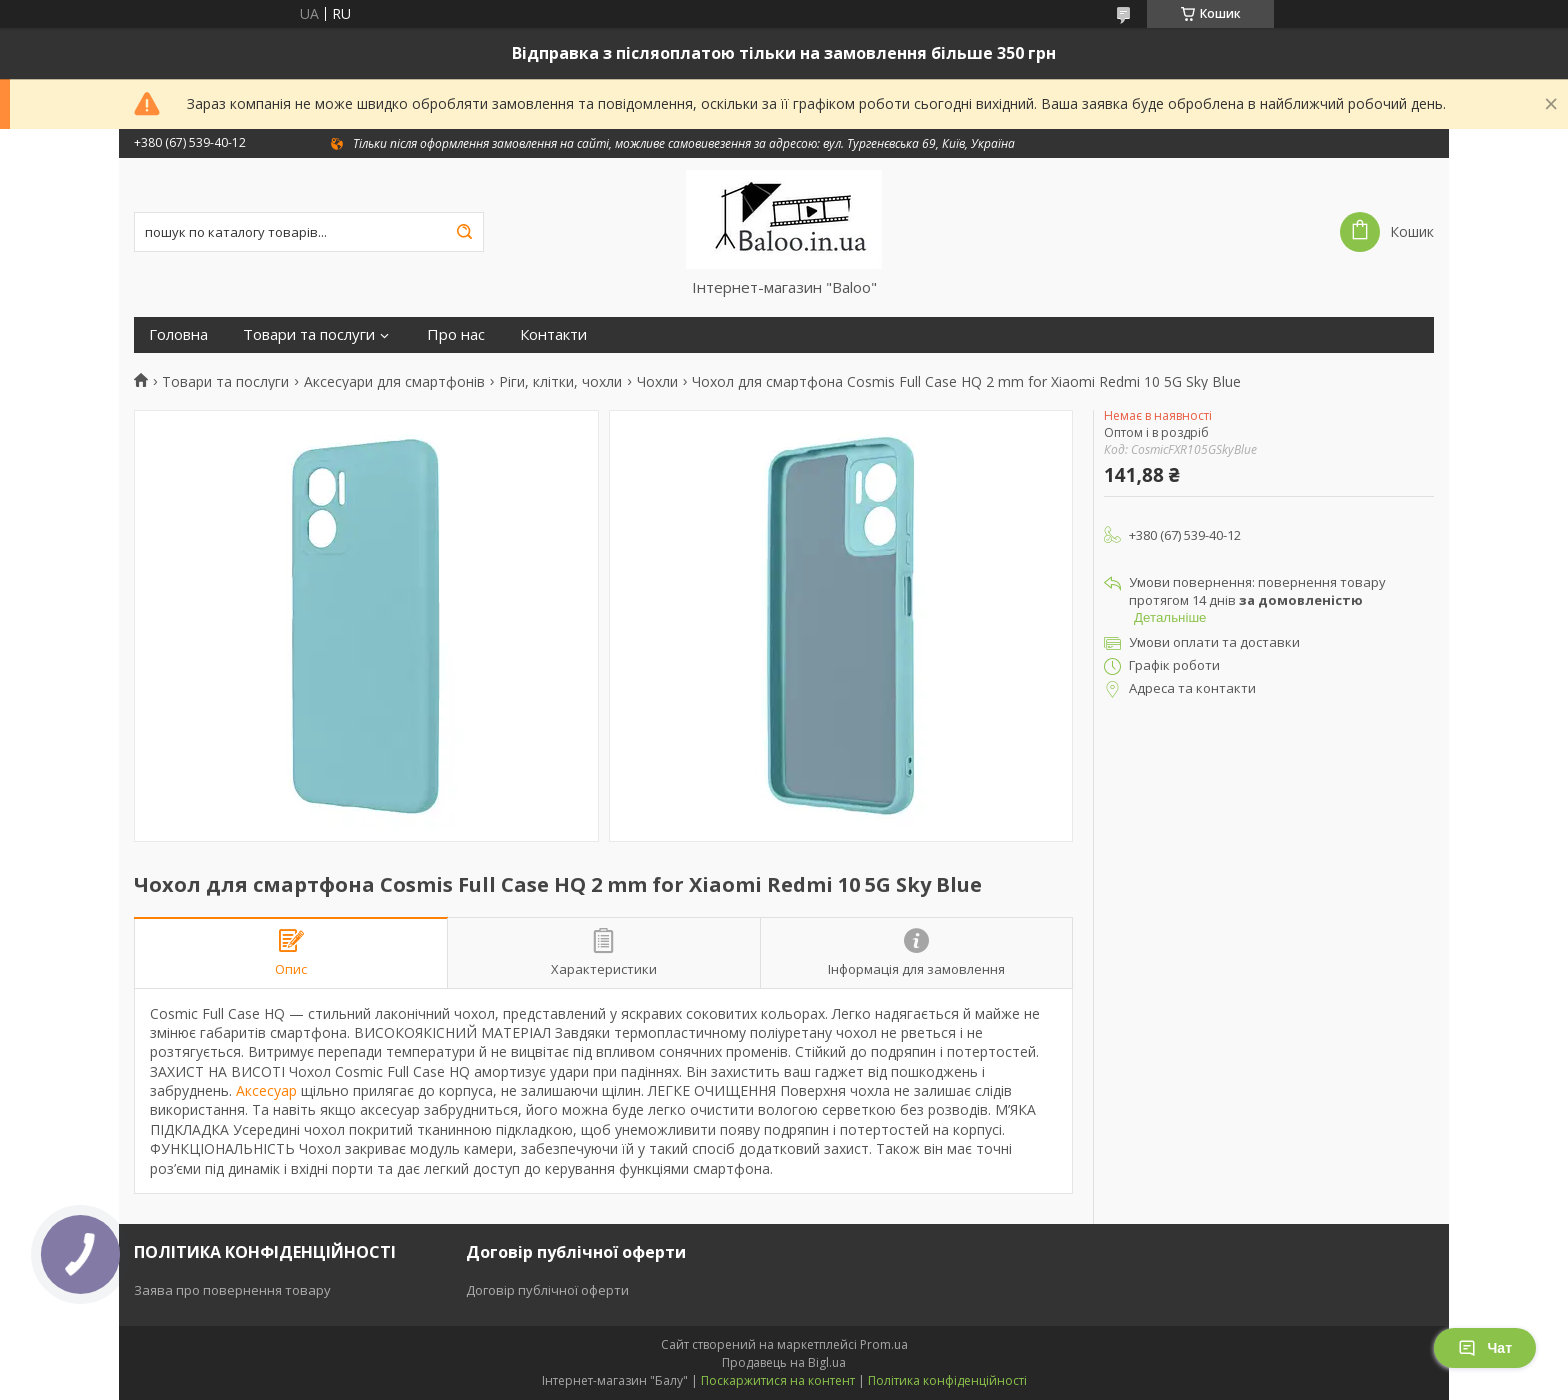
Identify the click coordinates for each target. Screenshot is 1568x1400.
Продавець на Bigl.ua (784, 1362)
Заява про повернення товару (232, 1290)
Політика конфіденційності (947, 1380)
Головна (178, 334)
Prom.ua (884, 1344)
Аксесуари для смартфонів (394, 382)
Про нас (456, 334)
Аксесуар (266, 1090)
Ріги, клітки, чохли (560, 382)
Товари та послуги (309, 334)
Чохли (657, 382)
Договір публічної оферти (547, 1290)
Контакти (553, 334)
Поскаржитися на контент (778, 1380)
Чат (1485, 1348)
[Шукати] (464, 232)
